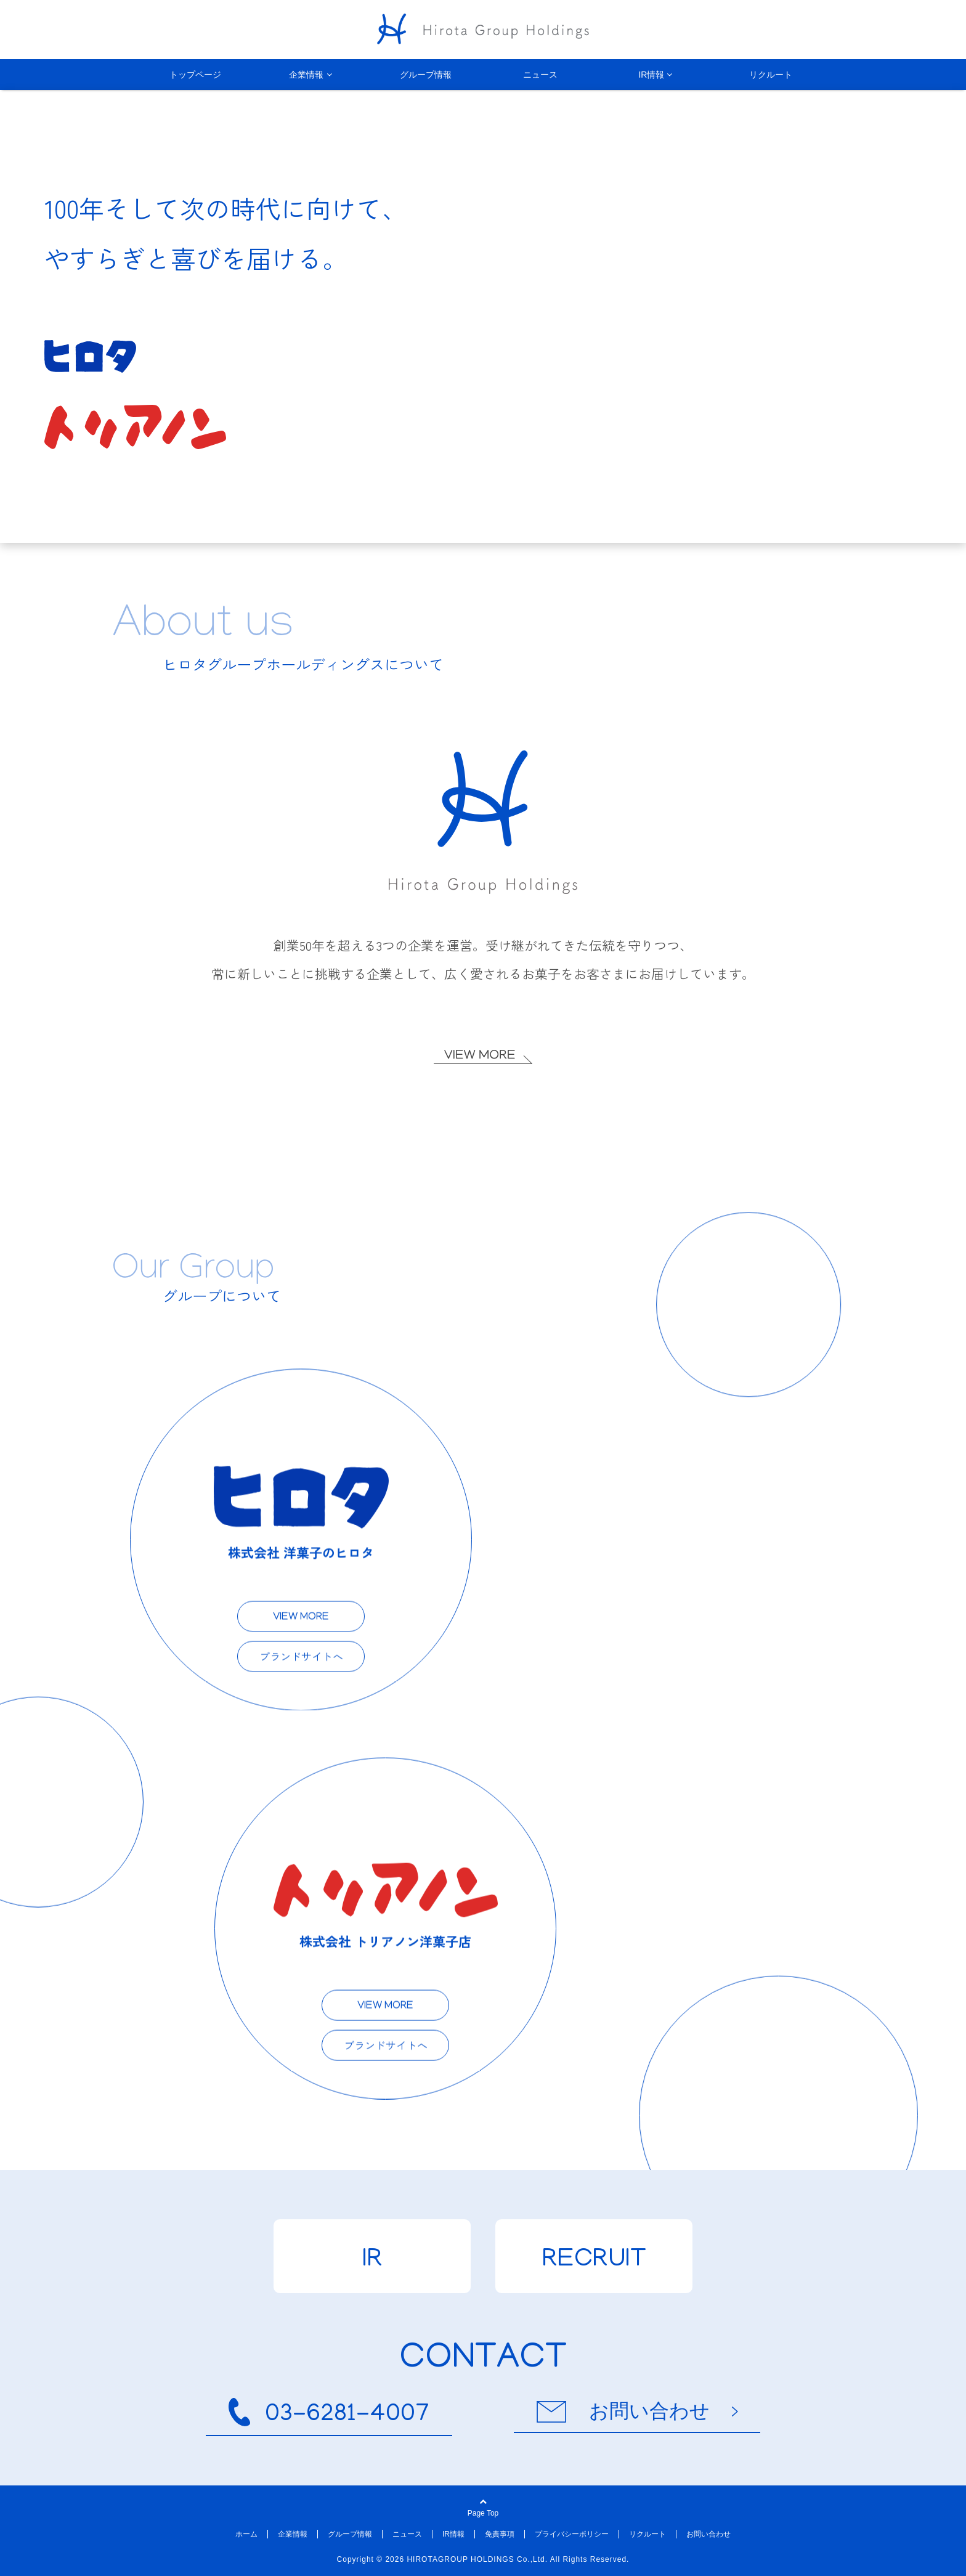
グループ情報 (426, 74)
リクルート (770, 74)
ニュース (540, 74)
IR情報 (651, 74)
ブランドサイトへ (290, 1651)
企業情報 (306, 74)
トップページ (195, 74)
